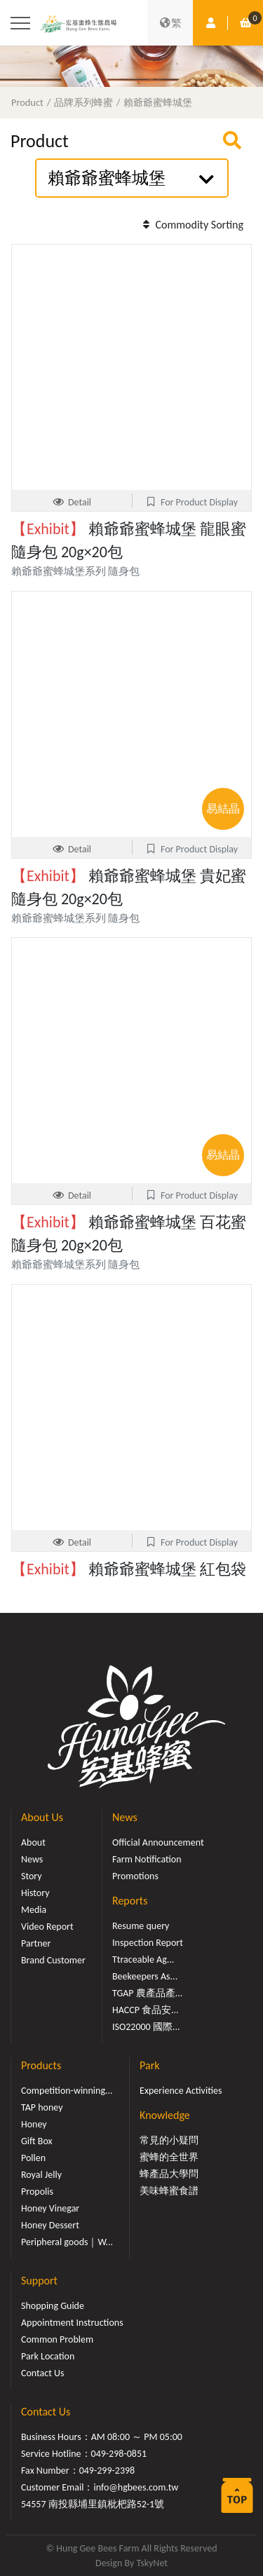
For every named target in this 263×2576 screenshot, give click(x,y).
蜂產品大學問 (169, 2174)
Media (33, 1910)
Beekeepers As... (144, 1976)
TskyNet (152, 2563)
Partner (35, 1943)
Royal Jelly (41, 2175)
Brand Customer (53, 1960)
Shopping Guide (52, 2306)
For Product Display (191, 502)
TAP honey (42, 2107)
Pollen (33, 2158)
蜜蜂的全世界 (169, 2157)
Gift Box (37, 2141)
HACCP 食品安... (145, 2010)
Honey (34, 2124)
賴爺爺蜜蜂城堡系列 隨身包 (75, 571)
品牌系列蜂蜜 (83, 102)
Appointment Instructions (72, 2323)
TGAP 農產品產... (147, 1993)
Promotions (135, 1876)
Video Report (47, 1927)
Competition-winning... (67, 2091)
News (32, 1859)
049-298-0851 (119, 2454)
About (33, 1842)
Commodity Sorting (191, 224)
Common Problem (57, 2339)
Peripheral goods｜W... (67, 2242)
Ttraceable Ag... (143, 1959)
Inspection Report (147, 1943)
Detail (71, 502)
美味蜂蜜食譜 (169, 2191)
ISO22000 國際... (146, 2027)
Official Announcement (158, 1842)
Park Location (47, 2356)
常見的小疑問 (169, 2140)
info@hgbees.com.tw (135, 2487)
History (35, 1893)
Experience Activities (181, 2091)
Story (31, 1876)
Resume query (140, 1926)
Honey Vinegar (50, 2208)
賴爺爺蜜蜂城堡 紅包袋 (128, 1569)
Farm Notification (147, 1859)
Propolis (37, 2191)
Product (27, 102)
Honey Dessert (50, 2225)
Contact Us (43, 2373)
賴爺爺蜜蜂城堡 (157, 102)
